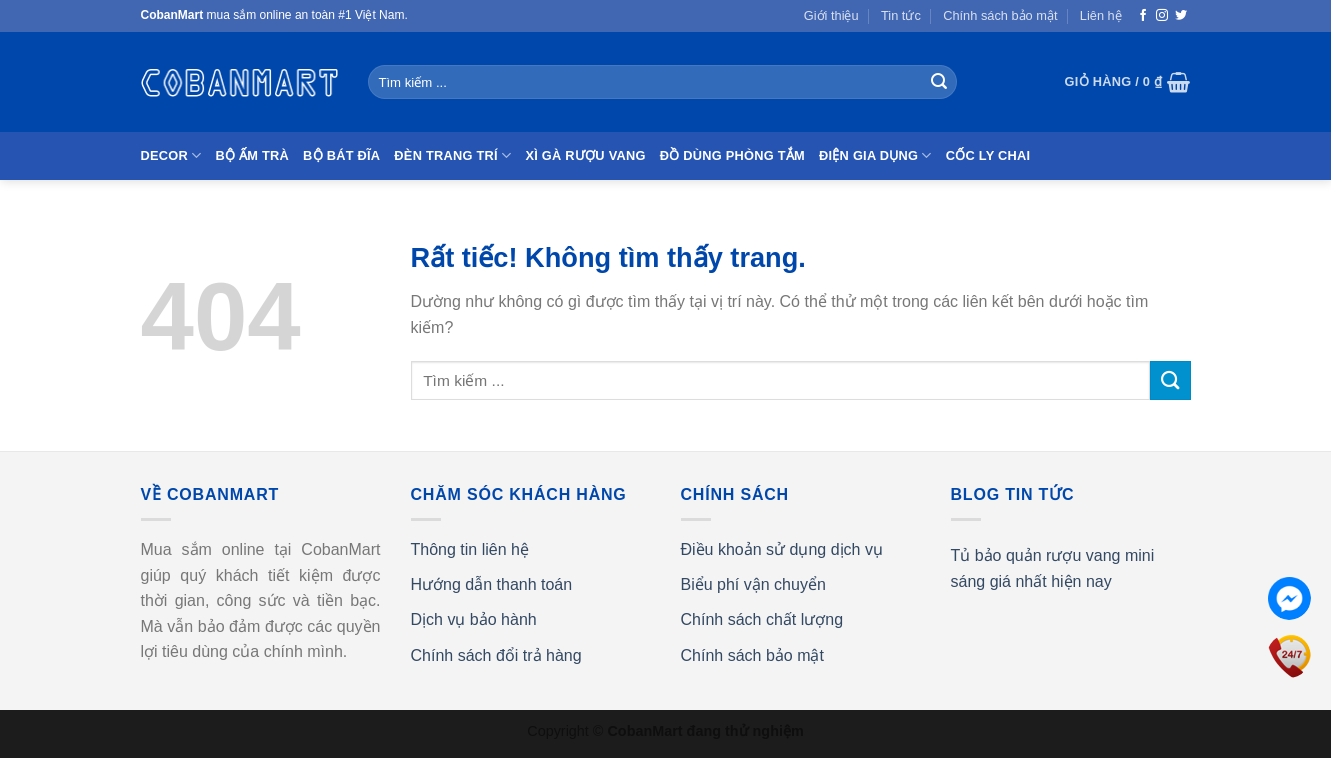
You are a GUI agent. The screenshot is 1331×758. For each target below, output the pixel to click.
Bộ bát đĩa (341, 155)
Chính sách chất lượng (762, 619)
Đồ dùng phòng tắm (732, 155)
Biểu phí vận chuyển (753, 584)
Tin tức (901, 15)
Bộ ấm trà (252, 155)
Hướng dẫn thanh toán (492, 584)
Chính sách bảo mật (1000, 15)
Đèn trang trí (452, 155)
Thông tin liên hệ (470, 549)
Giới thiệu (831, 15)
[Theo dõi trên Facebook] (1143, 16)
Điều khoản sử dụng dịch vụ (782, 549)
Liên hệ (1101, 15)
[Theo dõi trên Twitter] (1181, 16)
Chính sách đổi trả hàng (496, 655)
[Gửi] (939, 82)
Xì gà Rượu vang (585, 155)
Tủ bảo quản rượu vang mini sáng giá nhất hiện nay (1053, 568)
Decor (171, 155)
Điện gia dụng (875, 155)
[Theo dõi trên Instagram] (1162, 16)
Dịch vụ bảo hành (474, 619)
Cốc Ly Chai (988, 155)
